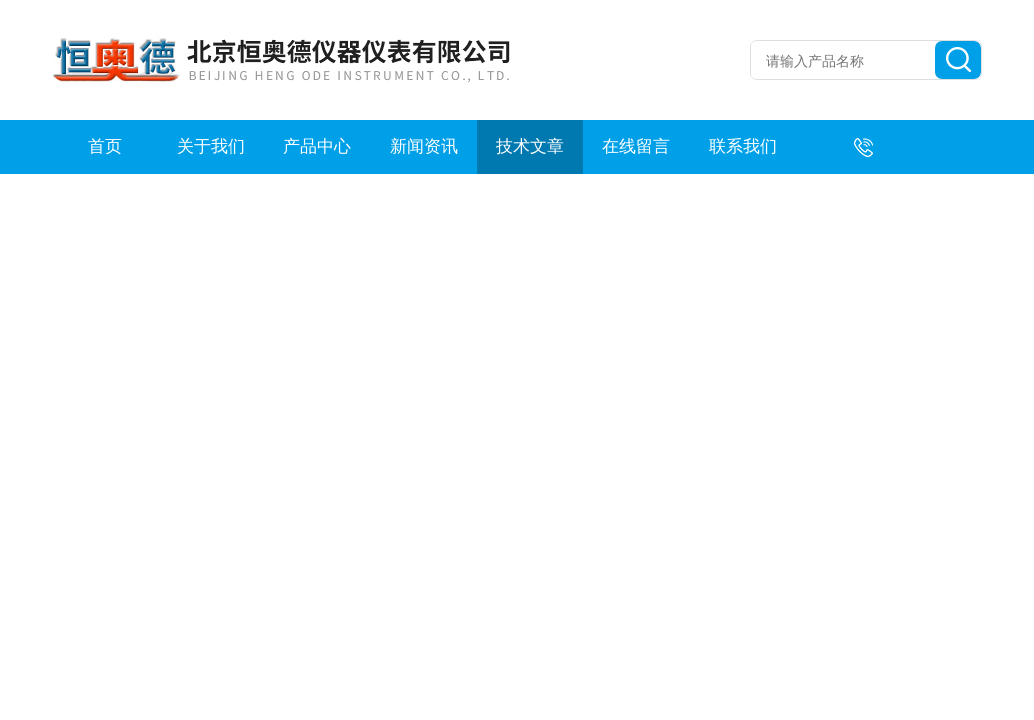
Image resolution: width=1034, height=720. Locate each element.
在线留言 (636, 146)
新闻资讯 (424, 146)
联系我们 (743, 146)
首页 (105, 146)
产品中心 (317, 146)
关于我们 (211, 146)
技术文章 (530, 146)
